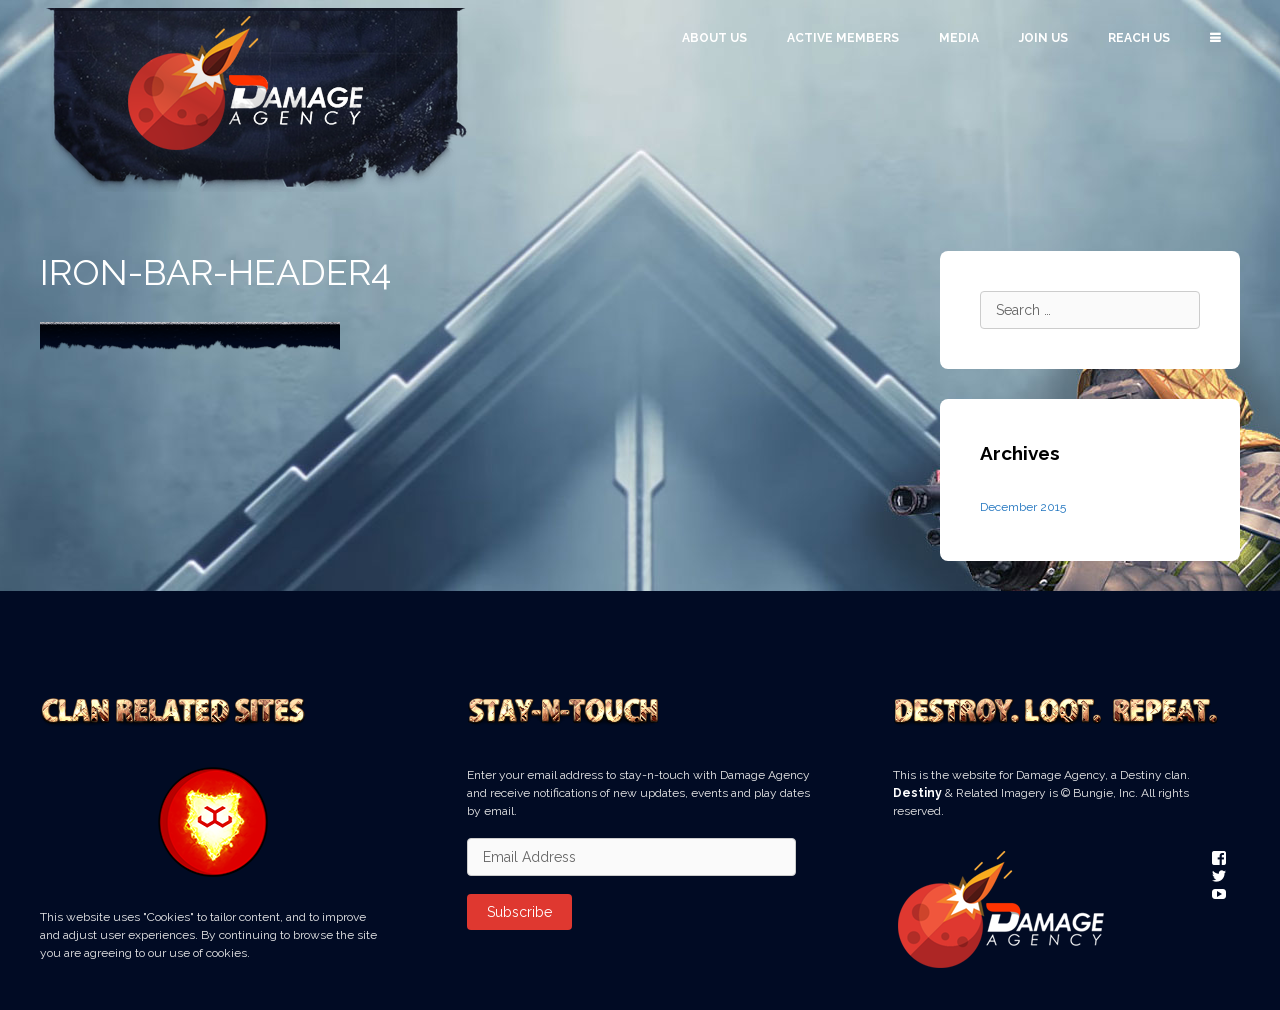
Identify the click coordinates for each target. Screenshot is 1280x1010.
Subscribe (519, 912)
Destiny (917, 793)
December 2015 (1023, 507)
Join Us (1043, 38)
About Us (714, 38)
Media (959, 38)
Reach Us (1139, 38)
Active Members (843, 38)
